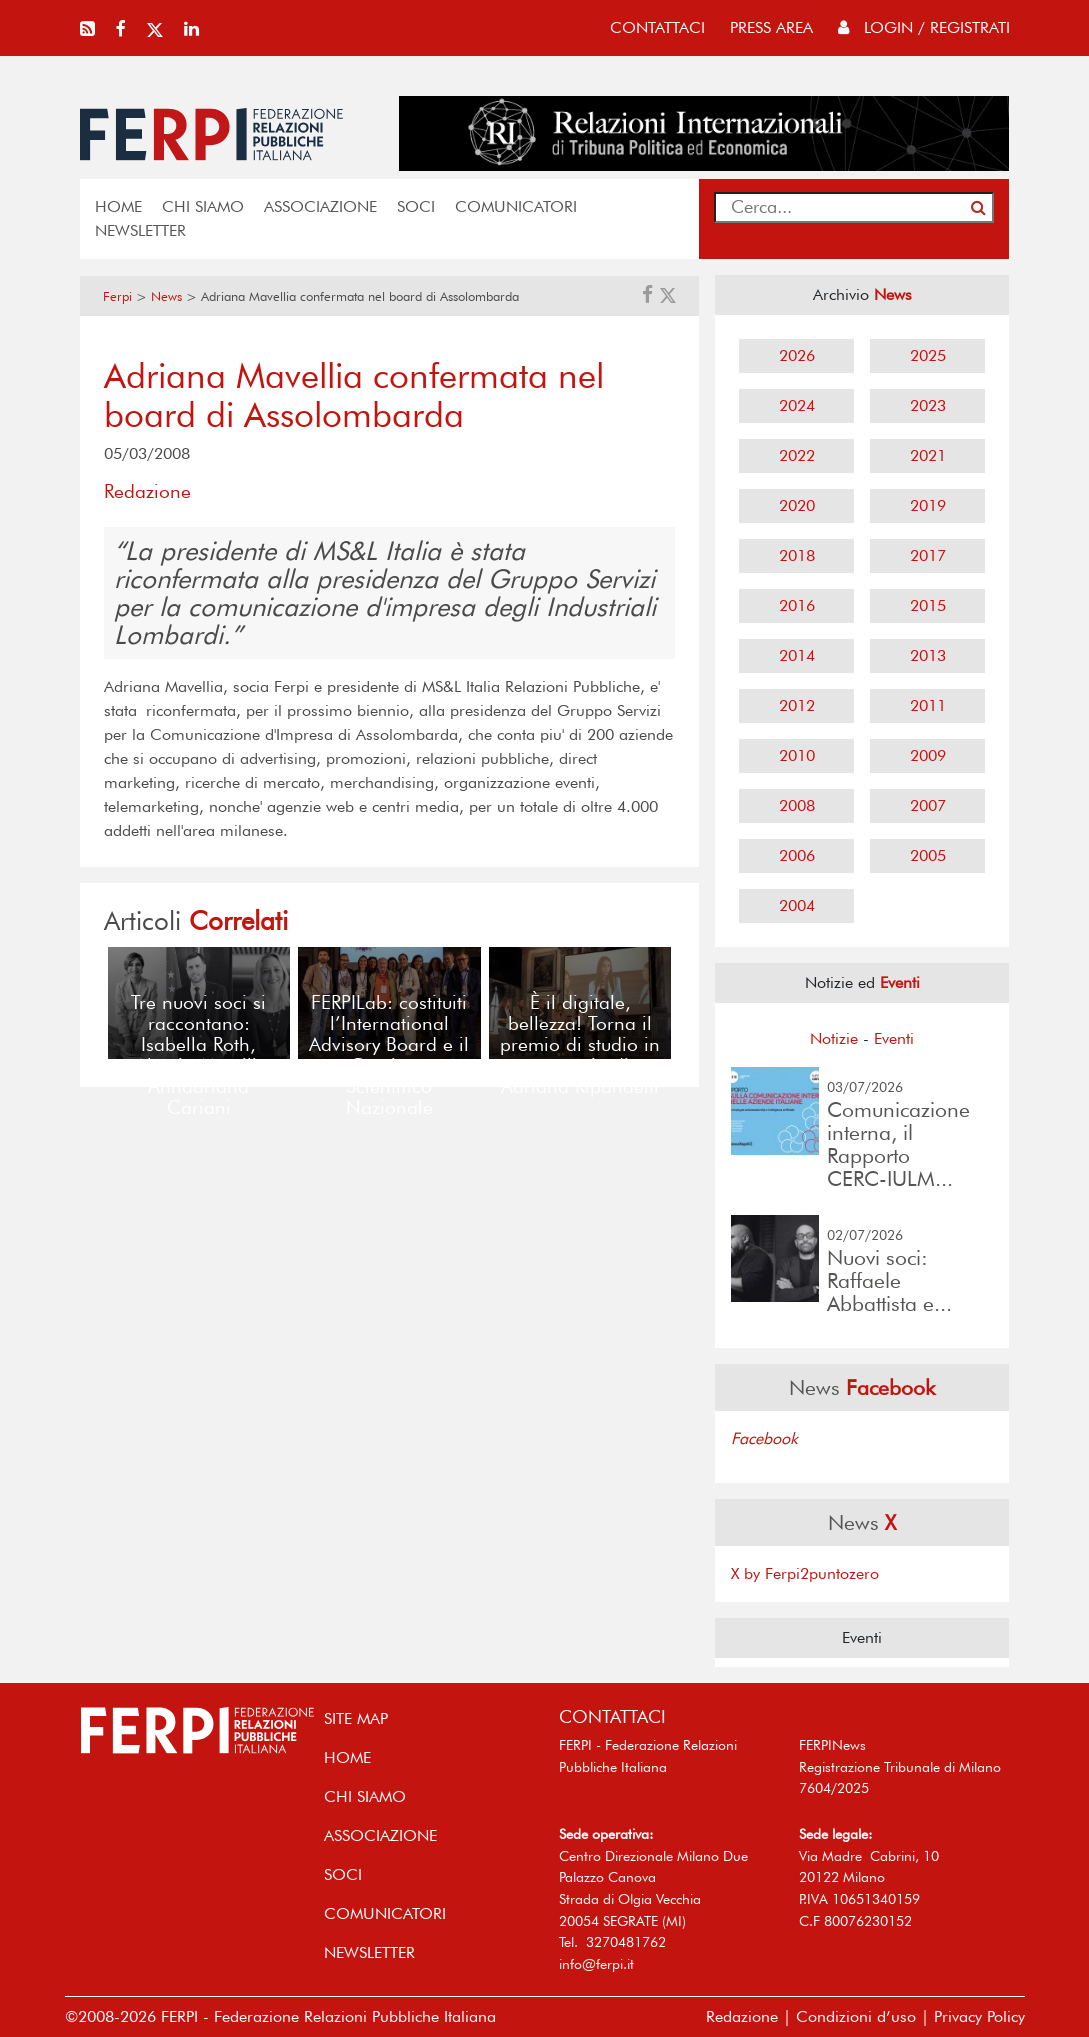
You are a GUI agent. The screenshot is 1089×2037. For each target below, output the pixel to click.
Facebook (764, 1438)
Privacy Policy (979, 2016)
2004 (797, 905)
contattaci (657, 27)
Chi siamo (203, 206)
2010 (797, 755)
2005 (928, 855)
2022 (797, 455)
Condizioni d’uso (856, 2016)
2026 (797, 355)
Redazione (742, 2016)
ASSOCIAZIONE (320, 206)
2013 (928, 655)
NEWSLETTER (140, 230)
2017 (928, 555)
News (166, 296)
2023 (928, 405)
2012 (797, 705)
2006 (797, 855)
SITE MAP (356, 1718)
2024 (797, 405)
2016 (797, 605)
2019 (928, 505)
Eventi (894, 1038)
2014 (797, 655)
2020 (797, 505)
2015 (928, 605)
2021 (928, 455)
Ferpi (117, 296)
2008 (797, 805)
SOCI (416, 206)
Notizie (834, 1038)
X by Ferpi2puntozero (805, 1573)
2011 (928, 705)
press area (771, 27)
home (118, 206)
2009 (928, 755)
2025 (928, 355)
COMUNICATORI (516, 206)
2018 (797, 555)
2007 (928, 805)
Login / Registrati (924, 27)
